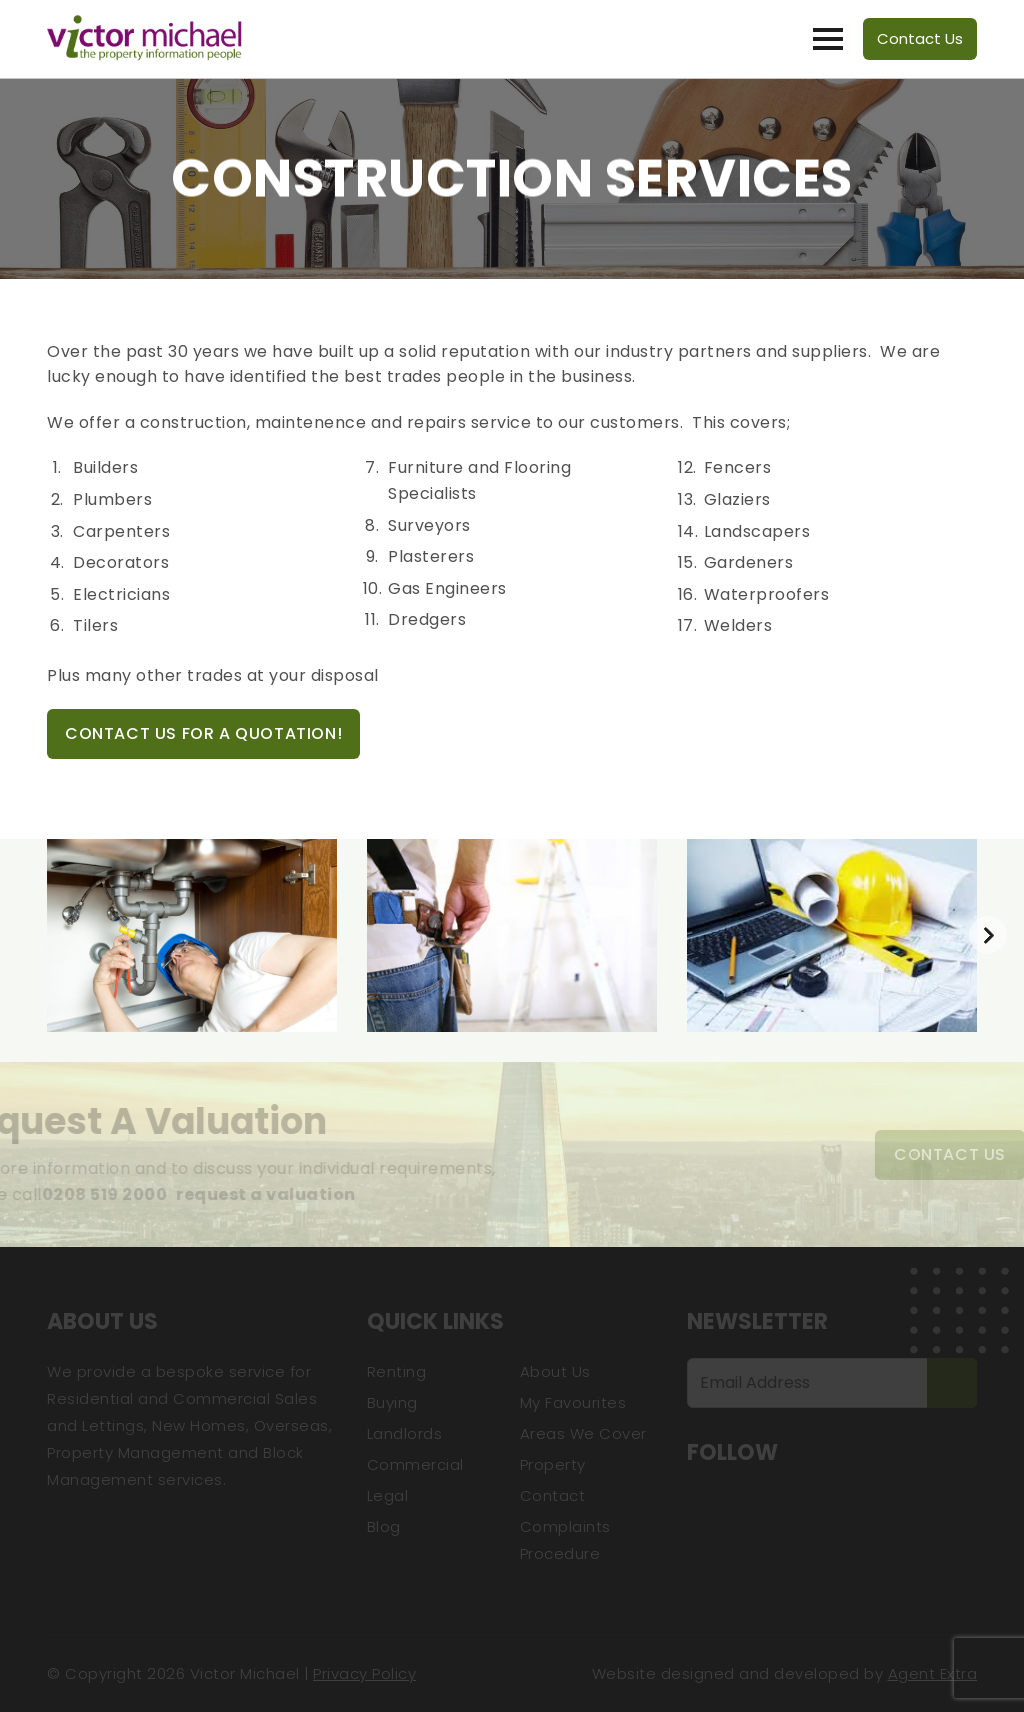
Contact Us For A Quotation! (203, 733)
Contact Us (920, 38)
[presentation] (988, 935)
